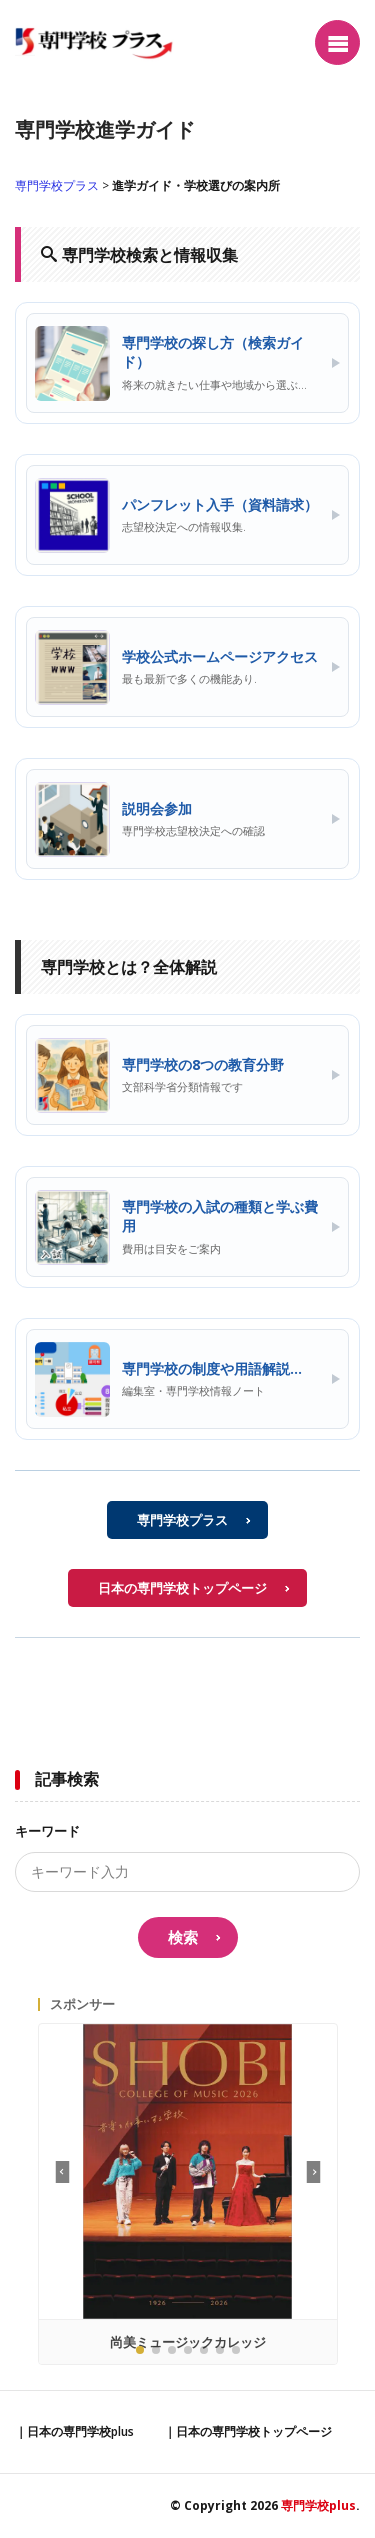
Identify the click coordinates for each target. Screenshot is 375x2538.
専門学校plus (318, 2505)
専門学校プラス (57, 185)
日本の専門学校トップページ (182, 1588)
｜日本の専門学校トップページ (248, 2431)
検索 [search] (183, 1937)
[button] (313, 2172)
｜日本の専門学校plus (74, 2431)
